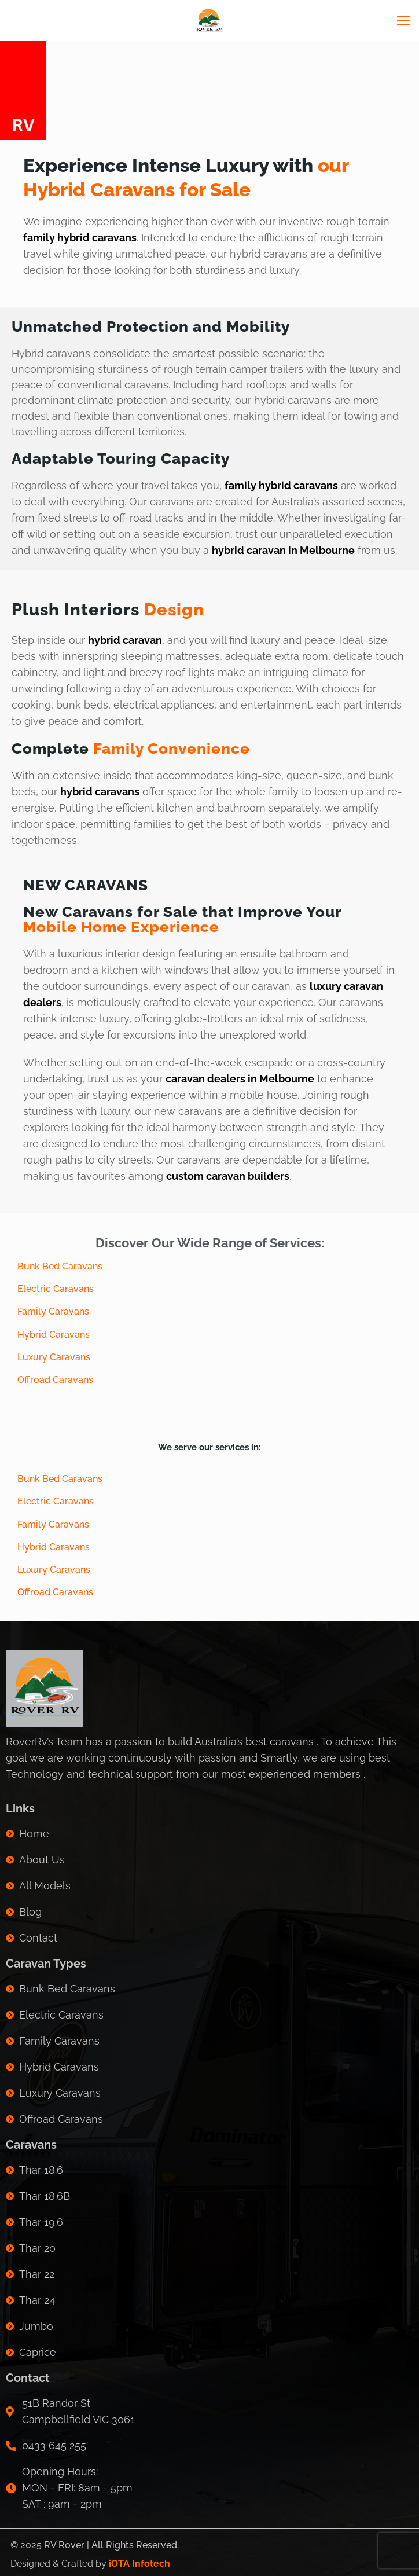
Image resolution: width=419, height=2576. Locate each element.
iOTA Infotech (139, 2563)
